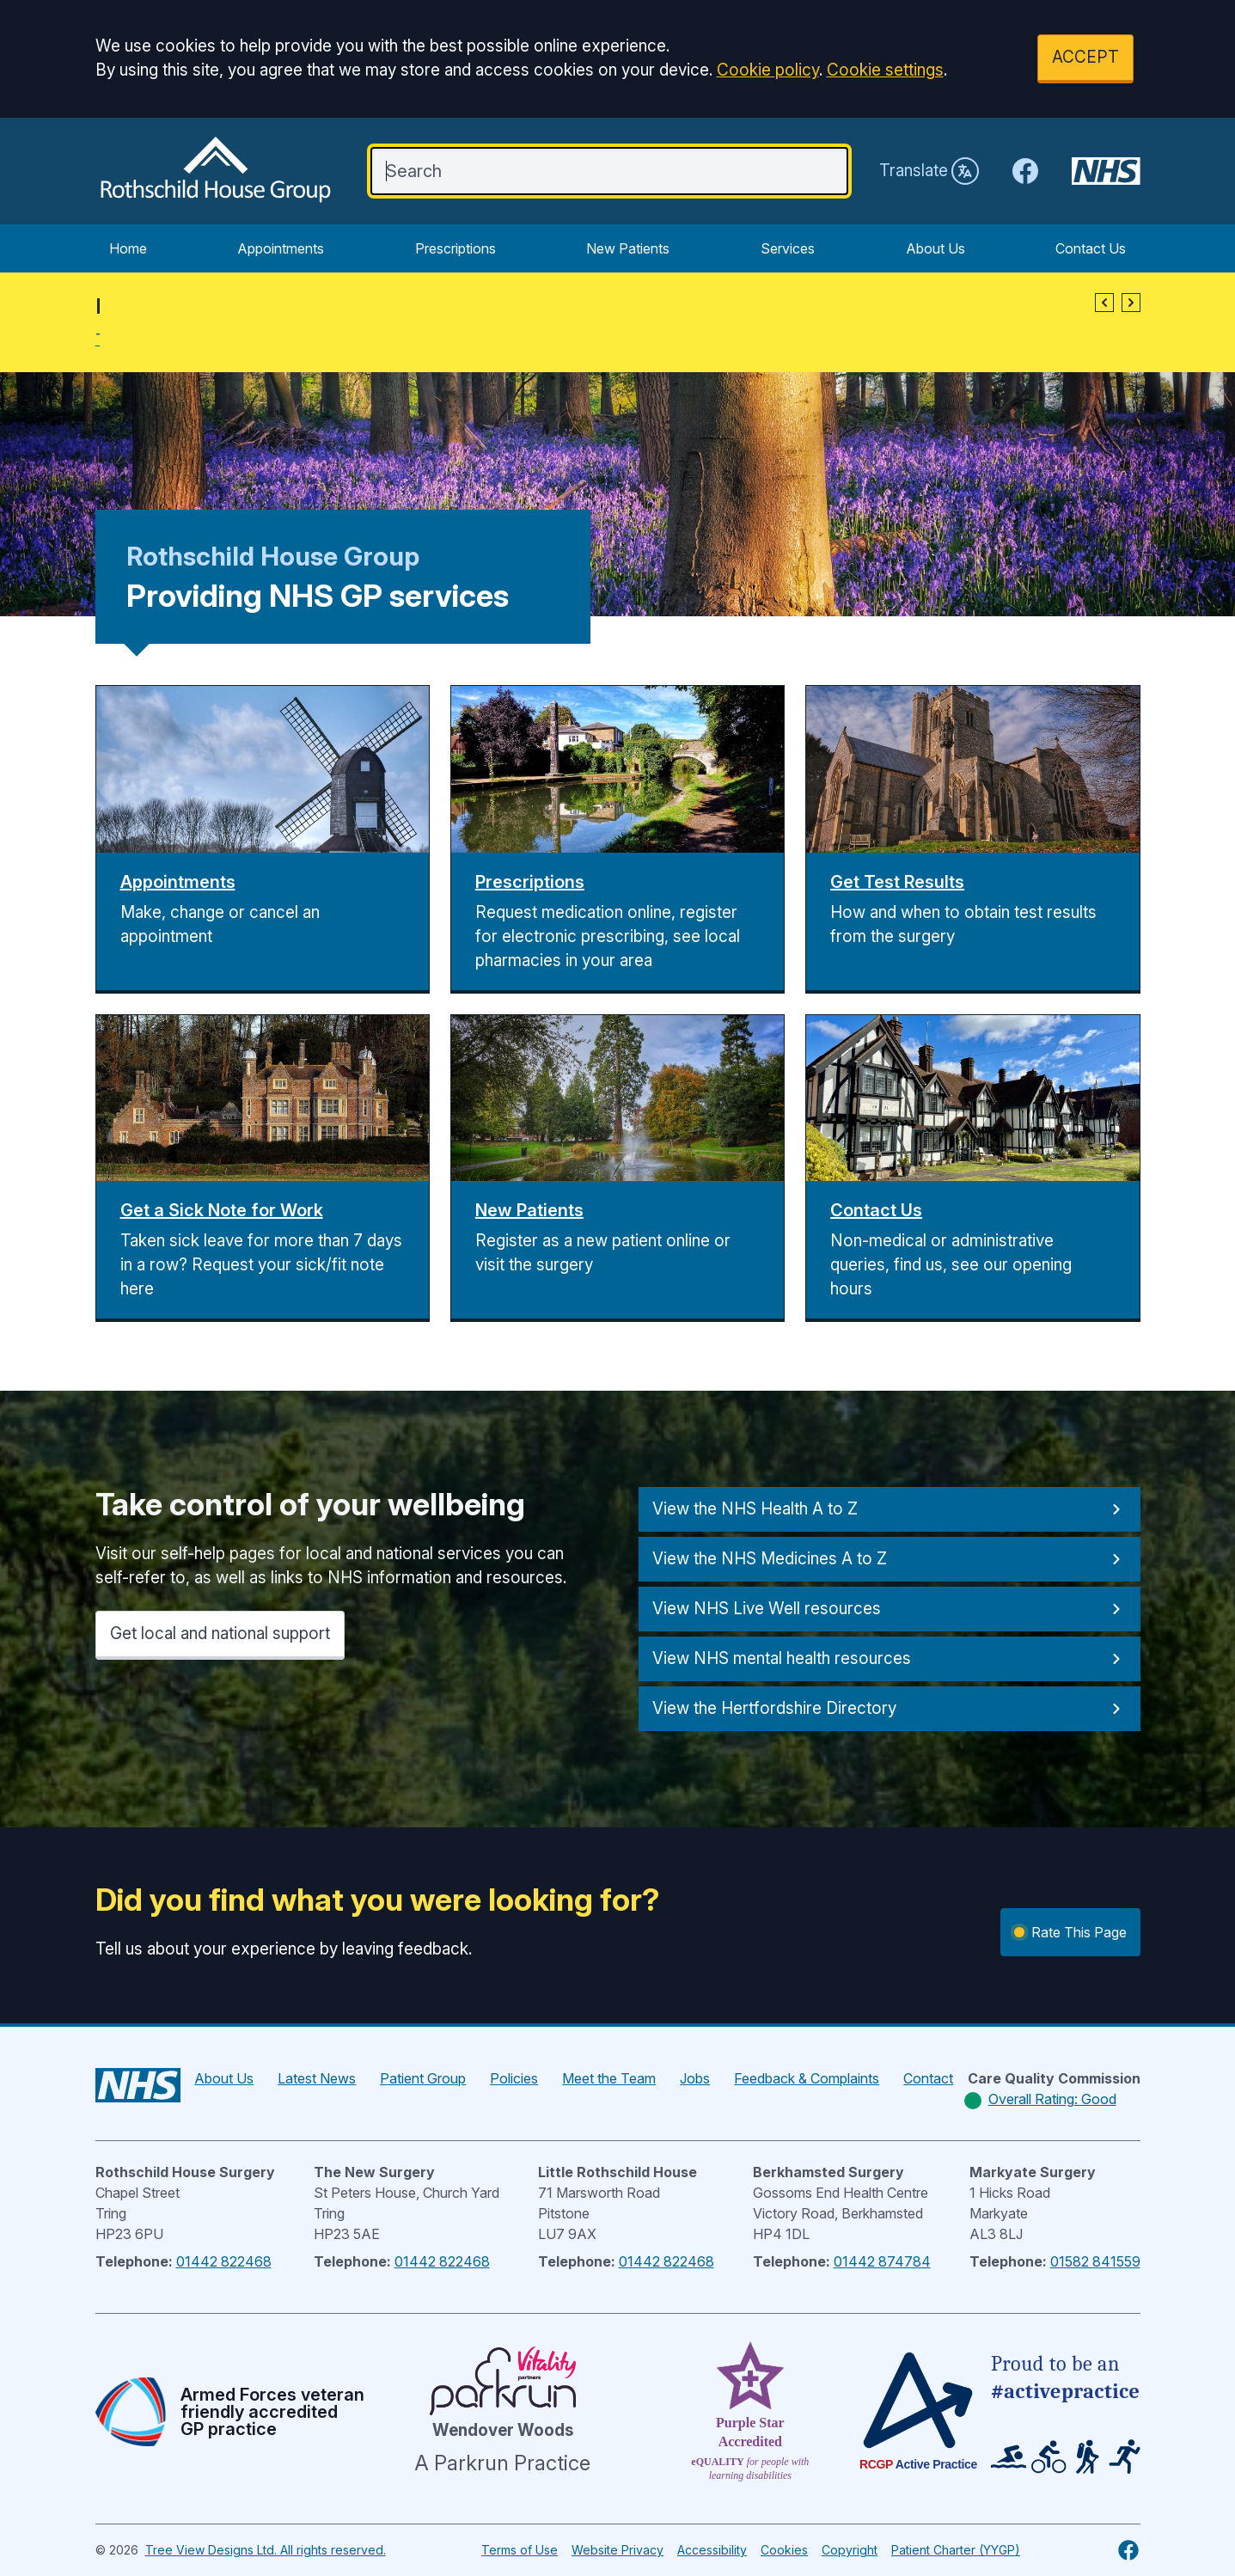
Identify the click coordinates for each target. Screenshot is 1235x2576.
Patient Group (423, 2078)
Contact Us (1090, 248)
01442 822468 (224, 2261)
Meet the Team (609, 2078)
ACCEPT (1085, 57)
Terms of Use (519, 2549)
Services (788, 248)
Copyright (849, 2549)
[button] (1104, 302)
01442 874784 (882, 2261)
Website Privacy (617, 2549)
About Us (935, 248)
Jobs (695, 2078)
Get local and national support (220, 1633)
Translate (929, 171)
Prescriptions (455, 248)
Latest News (317, 2078)
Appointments (280, 248)
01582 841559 (1095, 2261)
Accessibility (712, 2549)
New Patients (627, 248)
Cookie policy (768, 70)
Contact (928, 2078)
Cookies (784, 2549)
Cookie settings (885, 70)
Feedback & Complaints (806, 2078)
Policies (514, 2078)
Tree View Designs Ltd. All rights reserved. (265, 2549)
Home (128, 248)
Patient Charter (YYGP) (955, 2549)
